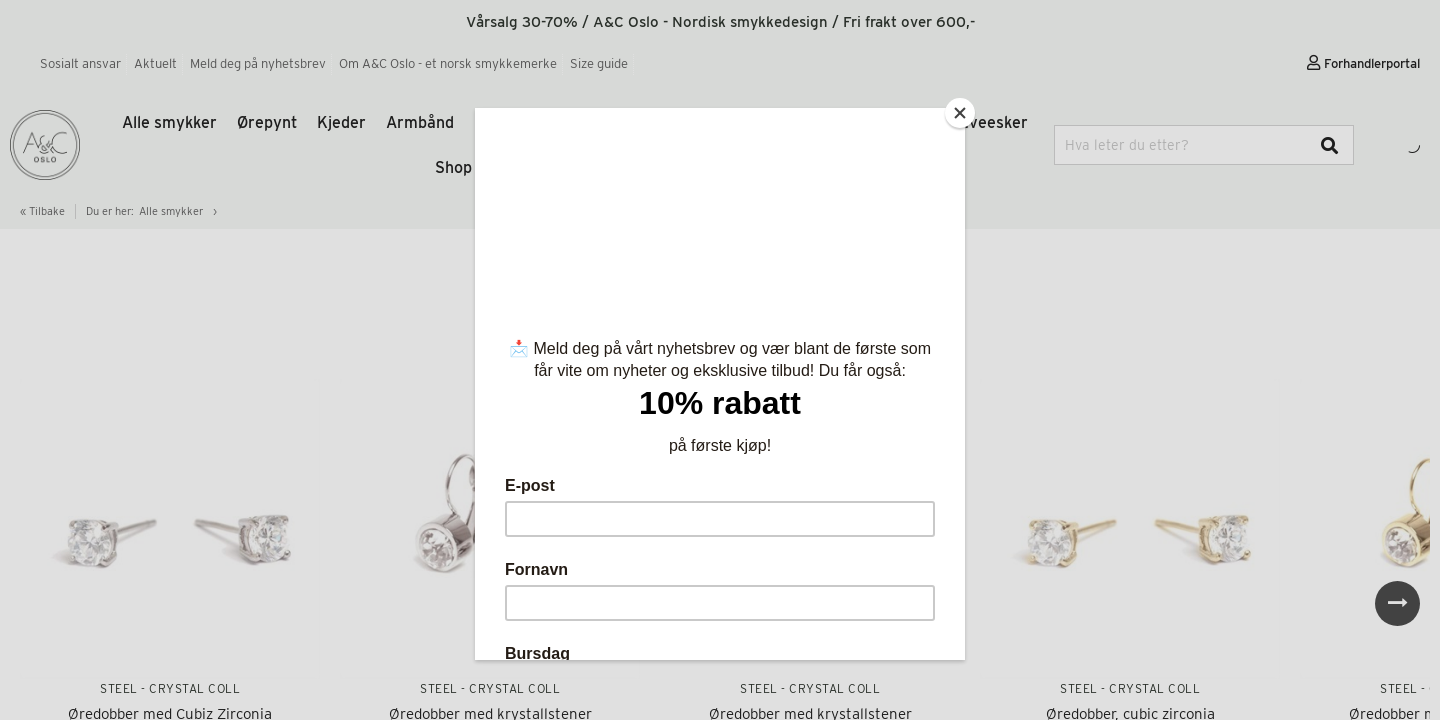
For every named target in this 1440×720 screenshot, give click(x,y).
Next (1397, 603)
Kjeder (341, 122)
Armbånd (420, 122)
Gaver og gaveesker (954, 122)
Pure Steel (581, 122)
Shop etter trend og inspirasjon (548, 167)
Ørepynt (267, 122)
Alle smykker (169, 122)
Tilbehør (829, 122)
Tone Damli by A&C (709, 122)
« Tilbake (42, 211)
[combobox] (1204, 145)
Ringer (498, 122)
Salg (698, 167)
